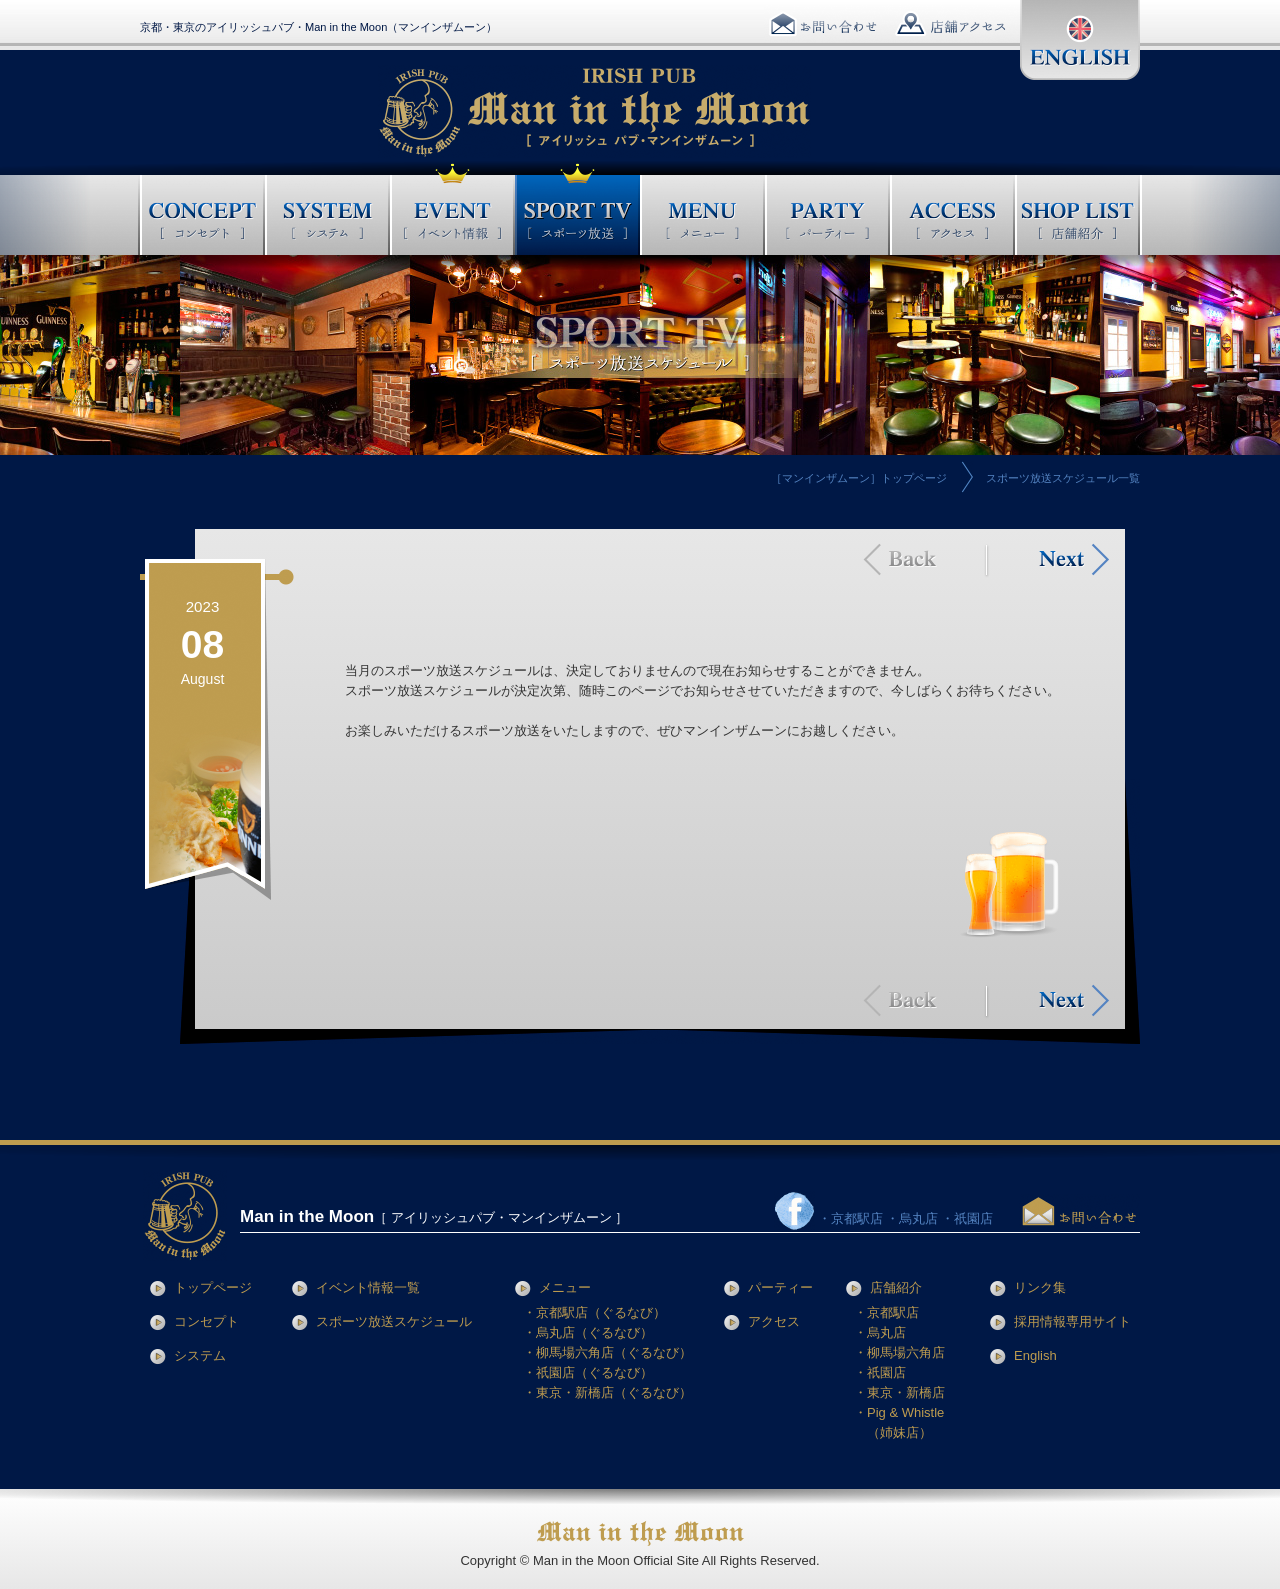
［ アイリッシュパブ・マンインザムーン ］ (434, 1217)
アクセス (774, 1321)
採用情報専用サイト (1072, 1321)
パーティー (780, 1287)
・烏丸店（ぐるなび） (588, 1332)
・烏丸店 (880, 1332)
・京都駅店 (886, 1312)
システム (200, 1355)
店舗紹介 (896, 1287)
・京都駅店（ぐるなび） (594, 1312)
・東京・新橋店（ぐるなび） (607, 1392)
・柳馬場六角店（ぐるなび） (607, 1352)
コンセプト (206, 1321)
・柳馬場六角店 (899, 1352)
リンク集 (1040, 1287)
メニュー (565, 1287)
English (1035, 1355)
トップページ (213, 1287)
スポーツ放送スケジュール (394, 1321)
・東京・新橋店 (899, 1392)
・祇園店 (880, 1372)
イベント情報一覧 (368, 1287)
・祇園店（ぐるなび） (588, 1372)
